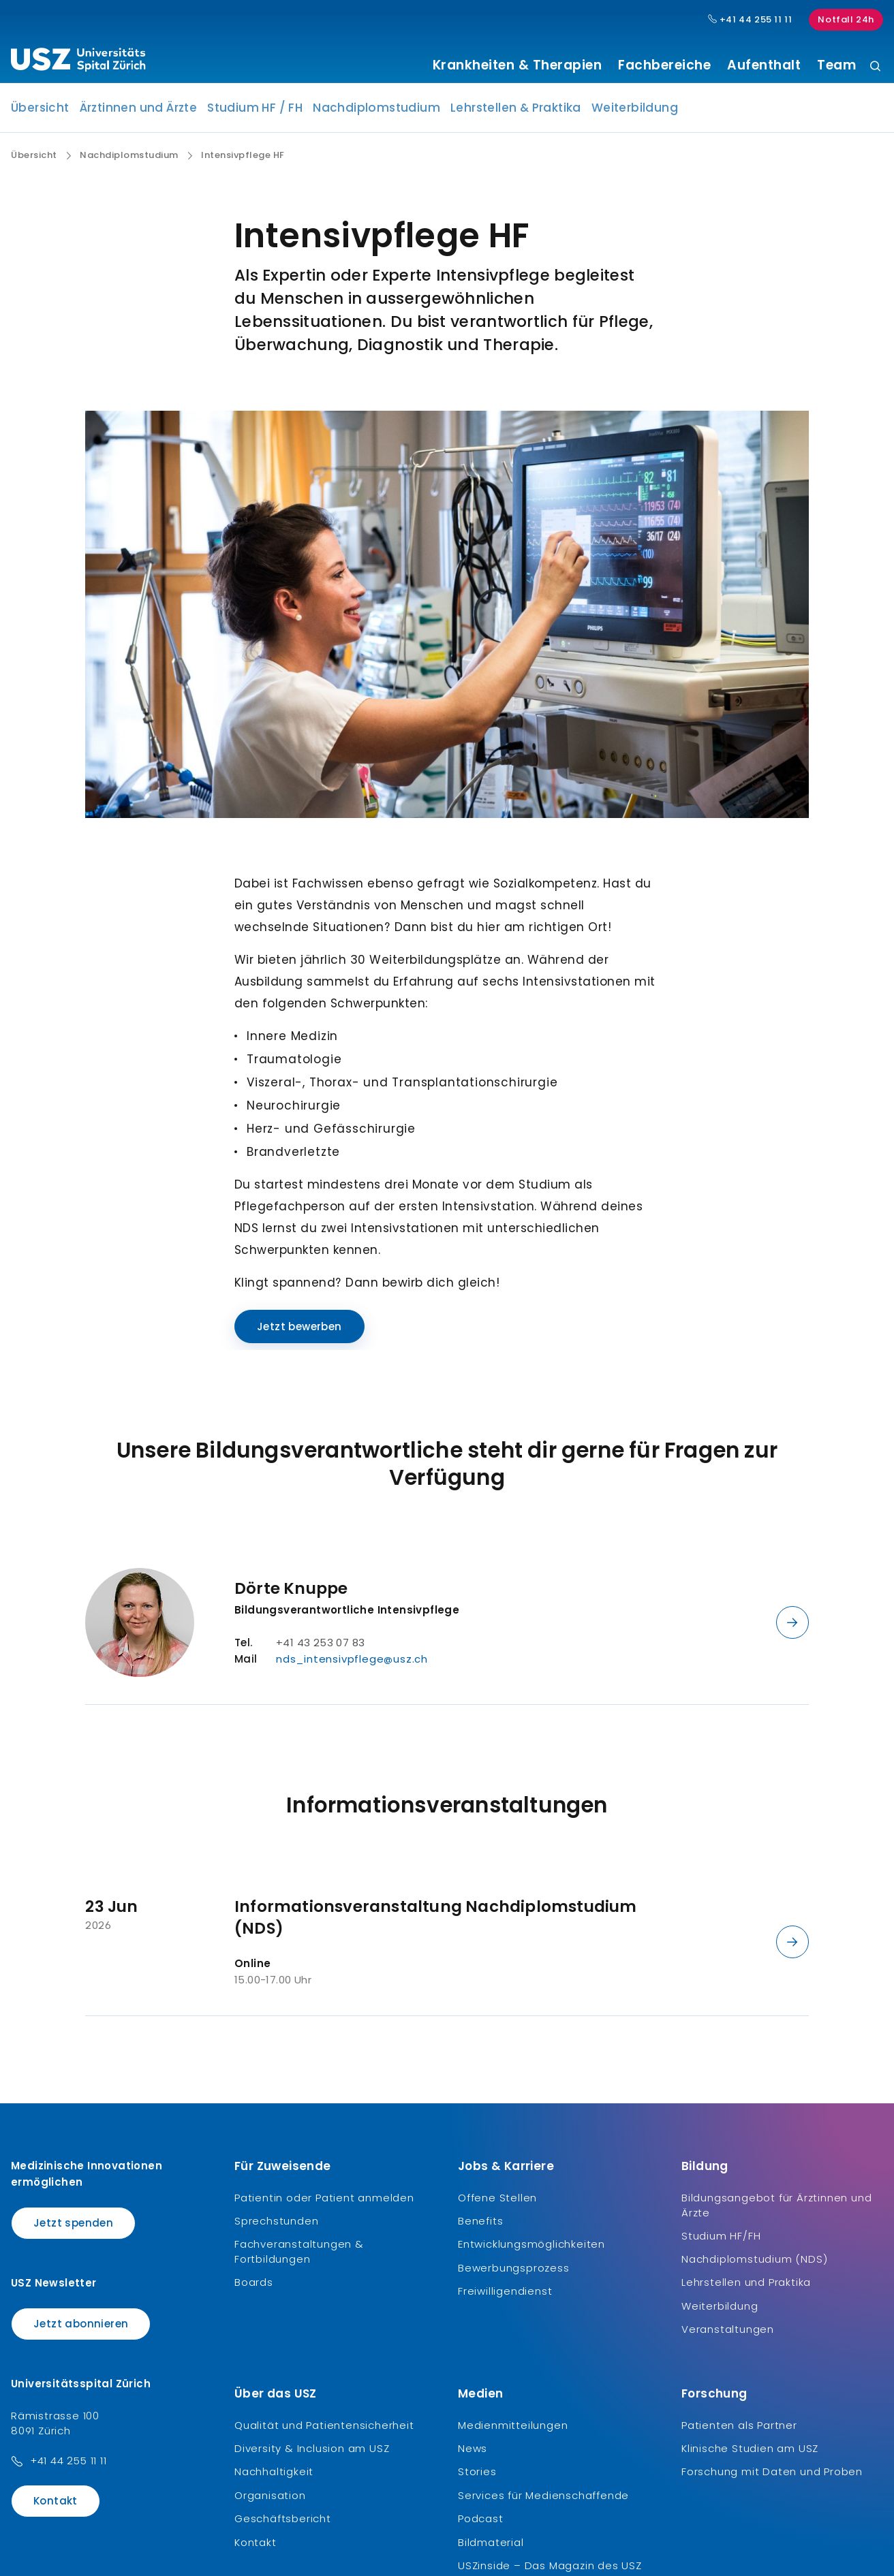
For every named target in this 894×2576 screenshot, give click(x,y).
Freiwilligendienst (505, 2296)
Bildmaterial (491, 2547)
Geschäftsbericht (282, 2524)
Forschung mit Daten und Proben (772, 2477)
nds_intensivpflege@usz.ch (352, 1663)
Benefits (480, 2226)
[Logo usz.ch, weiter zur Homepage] (78, 62)
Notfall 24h (846, 19)
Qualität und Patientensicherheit (324, 2430)
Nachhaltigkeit (273, 2477)
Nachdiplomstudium (376, 113)
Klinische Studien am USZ (749, 2454)
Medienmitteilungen (513, 2430)
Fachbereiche (664, 65)
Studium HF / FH (255, 113)
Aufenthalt (764, 65)
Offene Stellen (497, 2202)
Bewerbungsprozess (514, 2273)
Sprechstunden (276, 2226)
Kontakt (55, 2506)
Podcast (481, 2524)
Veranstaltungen (727, 2334)
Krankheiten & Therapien (517, 65)
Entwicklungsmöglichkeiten (531, 2249)
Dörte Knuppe (291, 1593)
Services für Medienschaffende (543, 2500)
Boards (253, 2287)
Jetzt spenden (73, 2227)
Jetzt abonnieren (80, 2329)
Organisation (270, 2500)
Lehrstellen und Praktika (746, 2287)
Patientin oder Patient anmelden (324, 2202)
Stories (477, 2477)
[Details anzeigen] (792, 1627)
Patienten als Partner (739, 2430)
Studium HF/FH (720, 2240)
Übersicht (40, 113)
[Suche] (875, 67)
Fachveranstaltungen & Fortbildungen (299, 2257)
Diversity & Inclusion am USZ (311, 2454)
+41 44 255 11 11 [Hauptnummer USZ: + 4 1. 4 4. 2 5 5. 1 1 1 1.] (750, 19)
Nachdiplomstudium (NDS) (754, 2264)
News (472, 2454)
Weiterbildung (634, 113)
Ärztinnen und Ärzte (139, 113)
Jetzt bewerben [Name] (299, 1331)
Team (836, 65)
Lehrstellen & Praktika (515, 113)
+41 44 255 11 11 (68, 2466)
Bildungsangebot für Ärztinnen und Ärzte (776, 2210)
